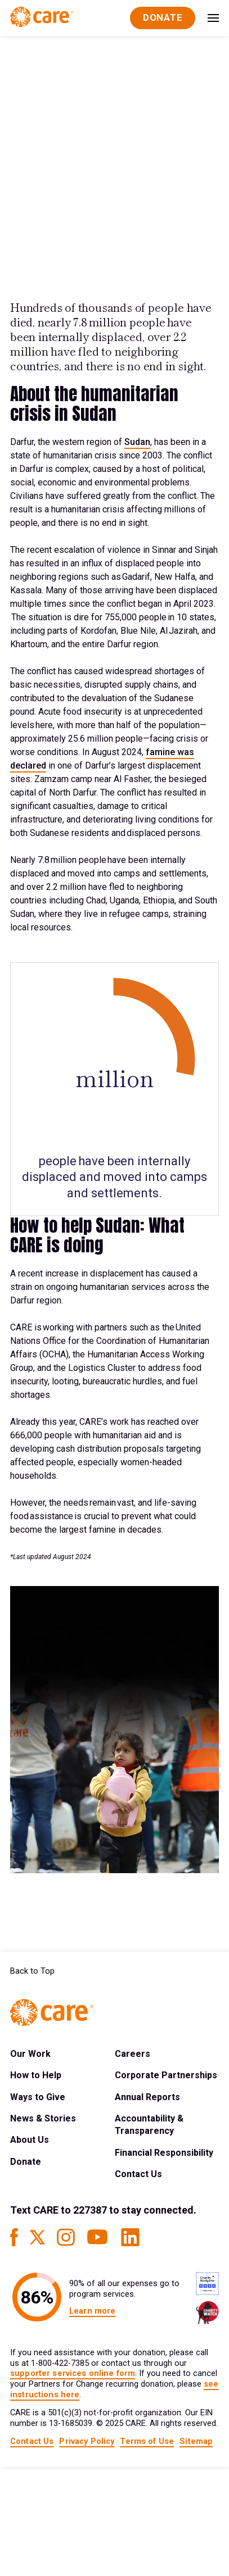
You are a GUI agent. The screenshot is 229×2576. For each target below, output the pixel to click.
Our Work (30, 2053)
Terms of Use (147, 2441)
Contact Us (138, 2174)
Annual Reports (147, 2097)
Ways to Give (37, 2097)
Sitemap (196, 2441)
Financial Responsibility (164, 2152)
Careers (132, 2053)
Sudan (137, 442)
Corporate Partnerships (166, 2075)
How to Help (35, 2075)
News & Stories (43, 2118)
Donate (25, 2161)
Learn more (92, 2311)
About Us (29, 2139)
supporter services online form (72, 2373)
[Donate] (162, 18)
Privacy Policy (86, 2441)
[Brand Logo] (41, 18)
